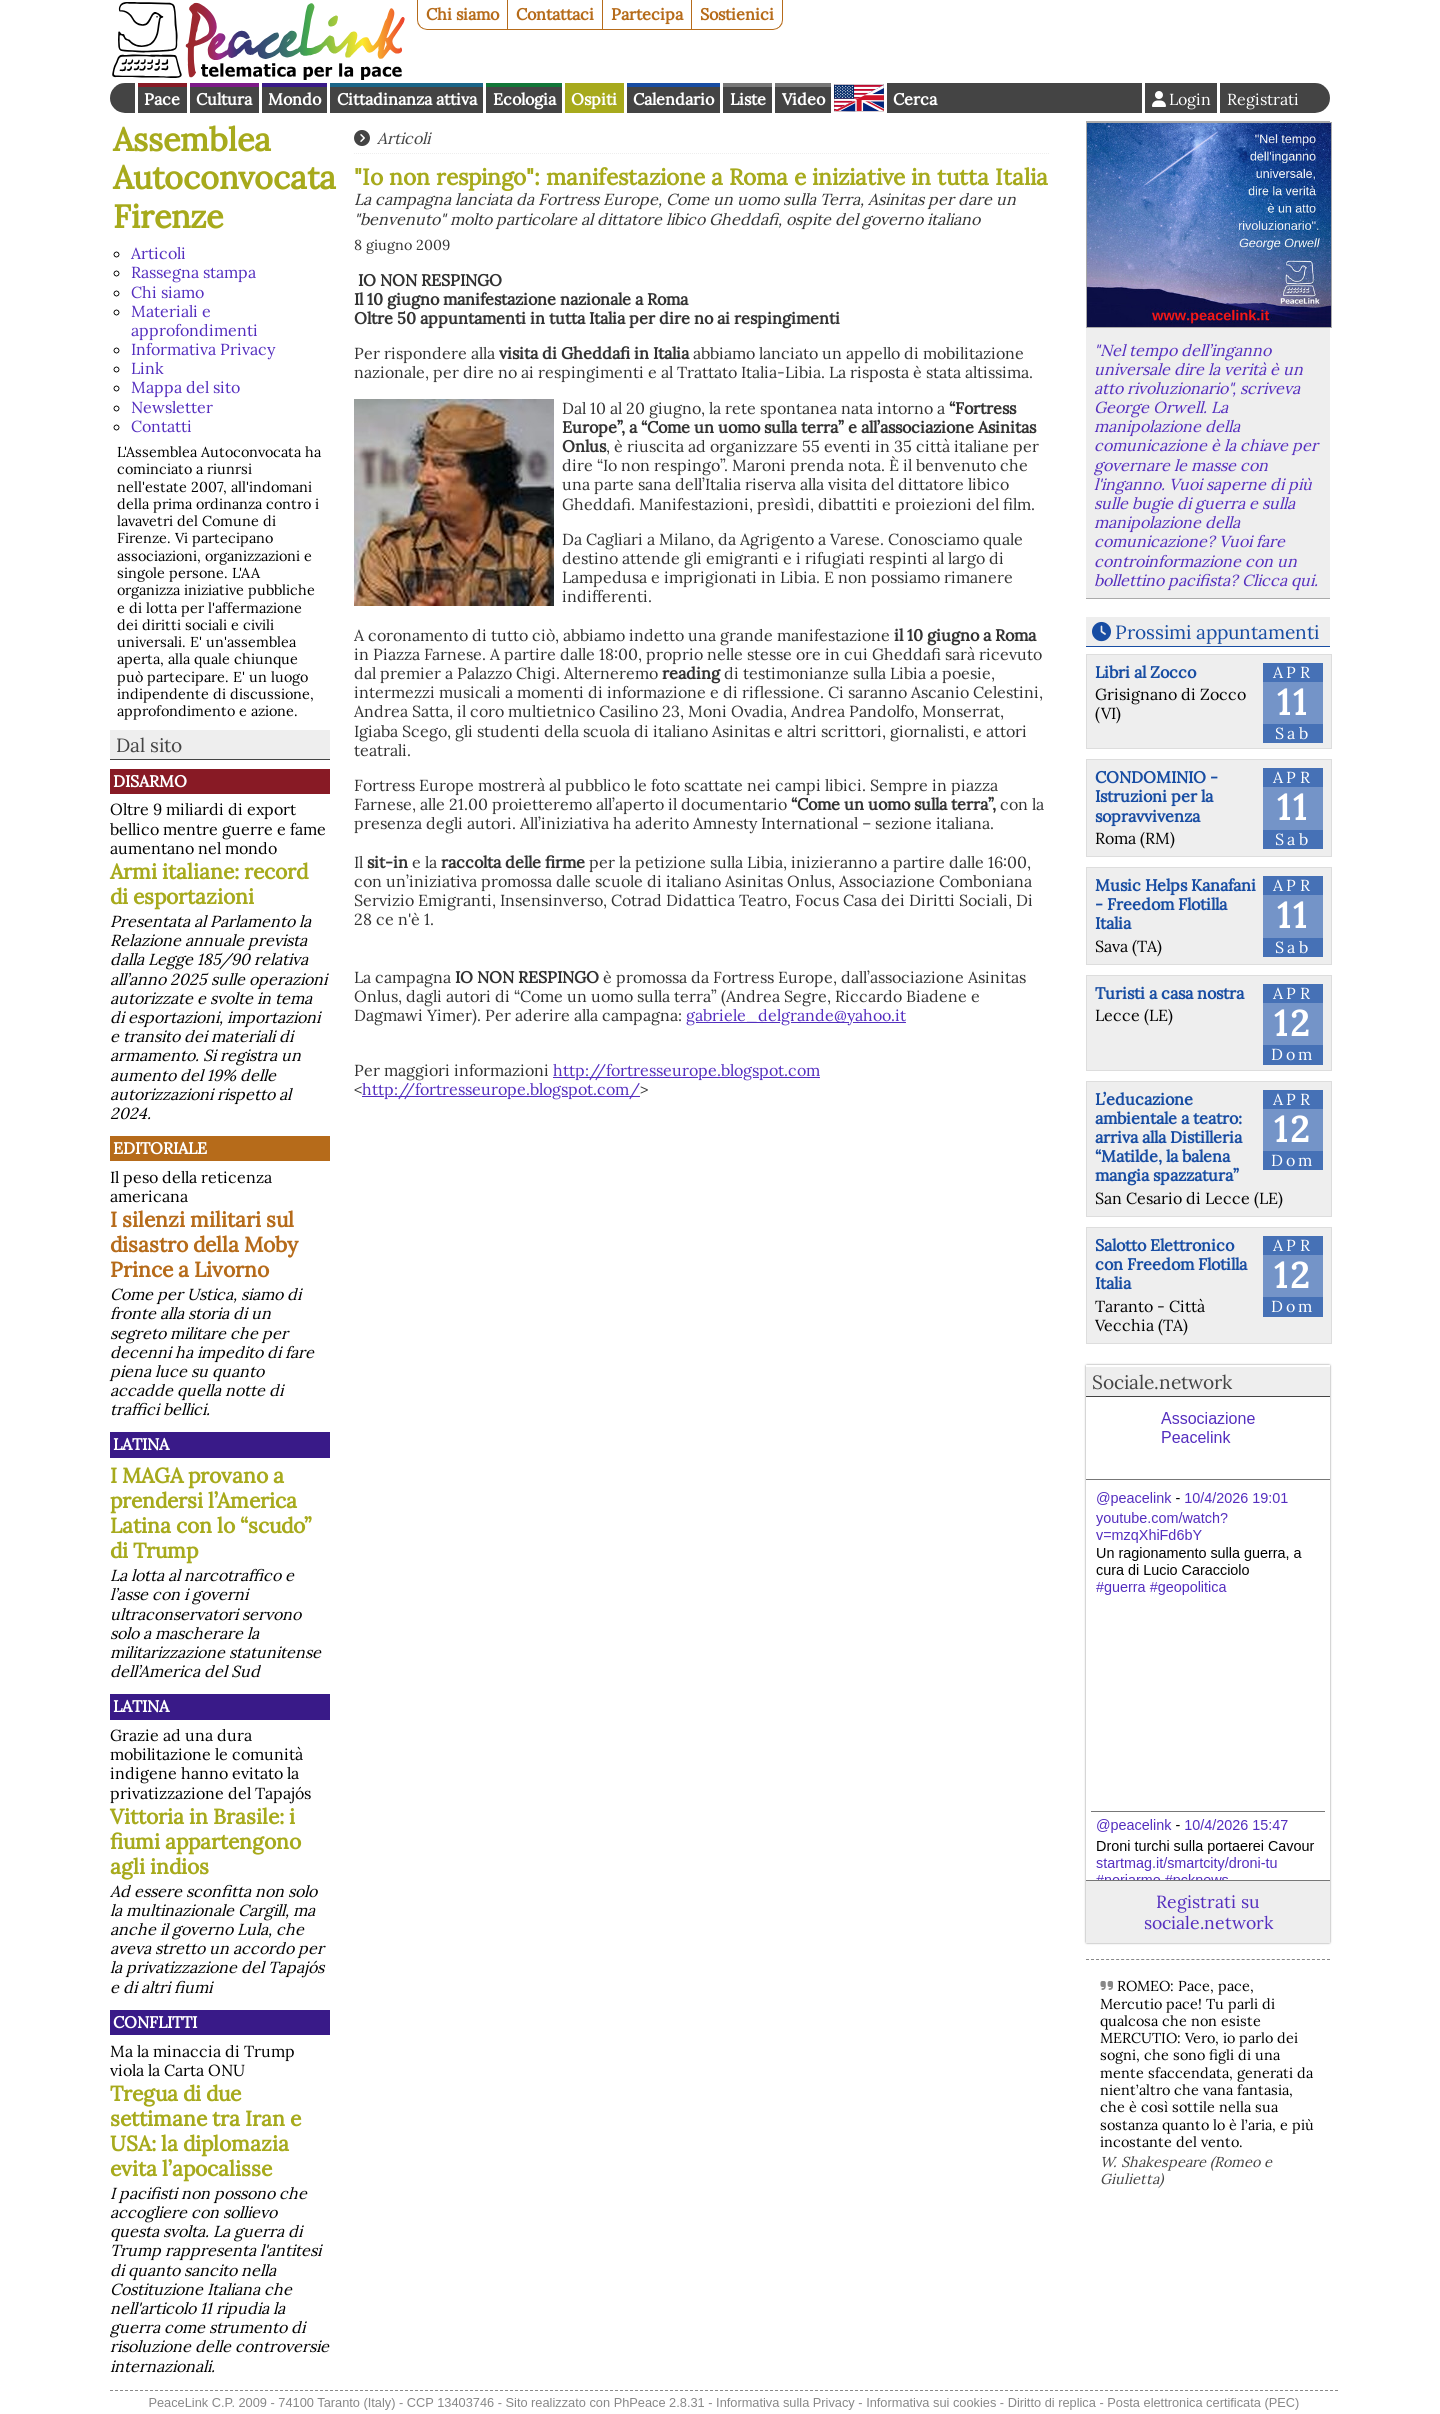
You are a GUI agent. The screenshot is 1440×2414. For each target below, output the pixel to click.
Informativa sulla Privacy (785, 2402)
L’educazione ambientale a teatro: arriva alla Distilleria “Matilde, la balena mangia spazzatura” (1168, 1137)
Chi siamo (462, 14)
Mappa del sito (185, 387)
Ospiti (594, 99)
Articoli (158, 253)
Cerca (915, 99)
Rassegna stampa (193, 272)
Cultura (224, 99)
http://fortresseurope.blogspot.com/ (501, 1089)
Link (147, 368)
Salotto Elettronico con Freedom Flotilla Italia (1171, 1264)
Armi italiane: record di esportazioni (209, 884)
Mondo (294, 99)
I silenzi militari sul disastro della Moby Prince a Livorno (204, 1244)
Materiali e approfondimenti (194, 320)
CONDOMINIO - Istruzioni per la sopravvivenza (1156, 796)
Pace (162, 99)
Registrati (1263, 99)
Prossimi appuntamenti (1217, 632)
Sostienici (737, 14)
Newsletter (172, 407)
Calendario (673, 99)
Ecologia (524, 99)
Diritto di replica (1052, 2402)
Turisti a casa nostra (1169, 993)
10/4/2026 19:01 (1236, 1498)
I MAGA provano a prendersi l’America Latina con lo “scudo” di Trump (210, 1513)
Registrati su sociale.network (1208, 1912)
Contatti (161, 426)
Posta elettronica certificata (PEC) (1203, 2402)
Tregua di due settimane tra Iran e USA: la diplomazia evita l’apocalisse (205, 2131)
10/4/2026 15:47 (1236, 1825)
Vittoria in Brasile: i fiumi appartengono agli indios (205, 1841)
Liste (748, 99)
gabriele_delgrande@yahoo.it (796, 1015)
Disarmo (150, 781)
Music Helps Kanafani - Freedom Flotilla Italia (1175, 904)
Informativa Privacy (203, 349)
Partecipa (647, 14)
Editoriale (160, 1148)
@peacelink (1133, 1498)
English (859, 98)
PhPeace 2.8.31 (659, 2402)
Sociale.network (1162, 1382)
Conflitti (155, 2022)
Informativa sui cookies (931, 2402)
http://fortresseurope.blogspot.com (686, 1070)
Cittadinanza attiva (407, 99)
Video (803, 99)
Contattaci (555, 14)
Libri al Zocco (1145, 672)
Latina (141, 1444)
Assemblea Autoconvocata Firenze (224, 178)
